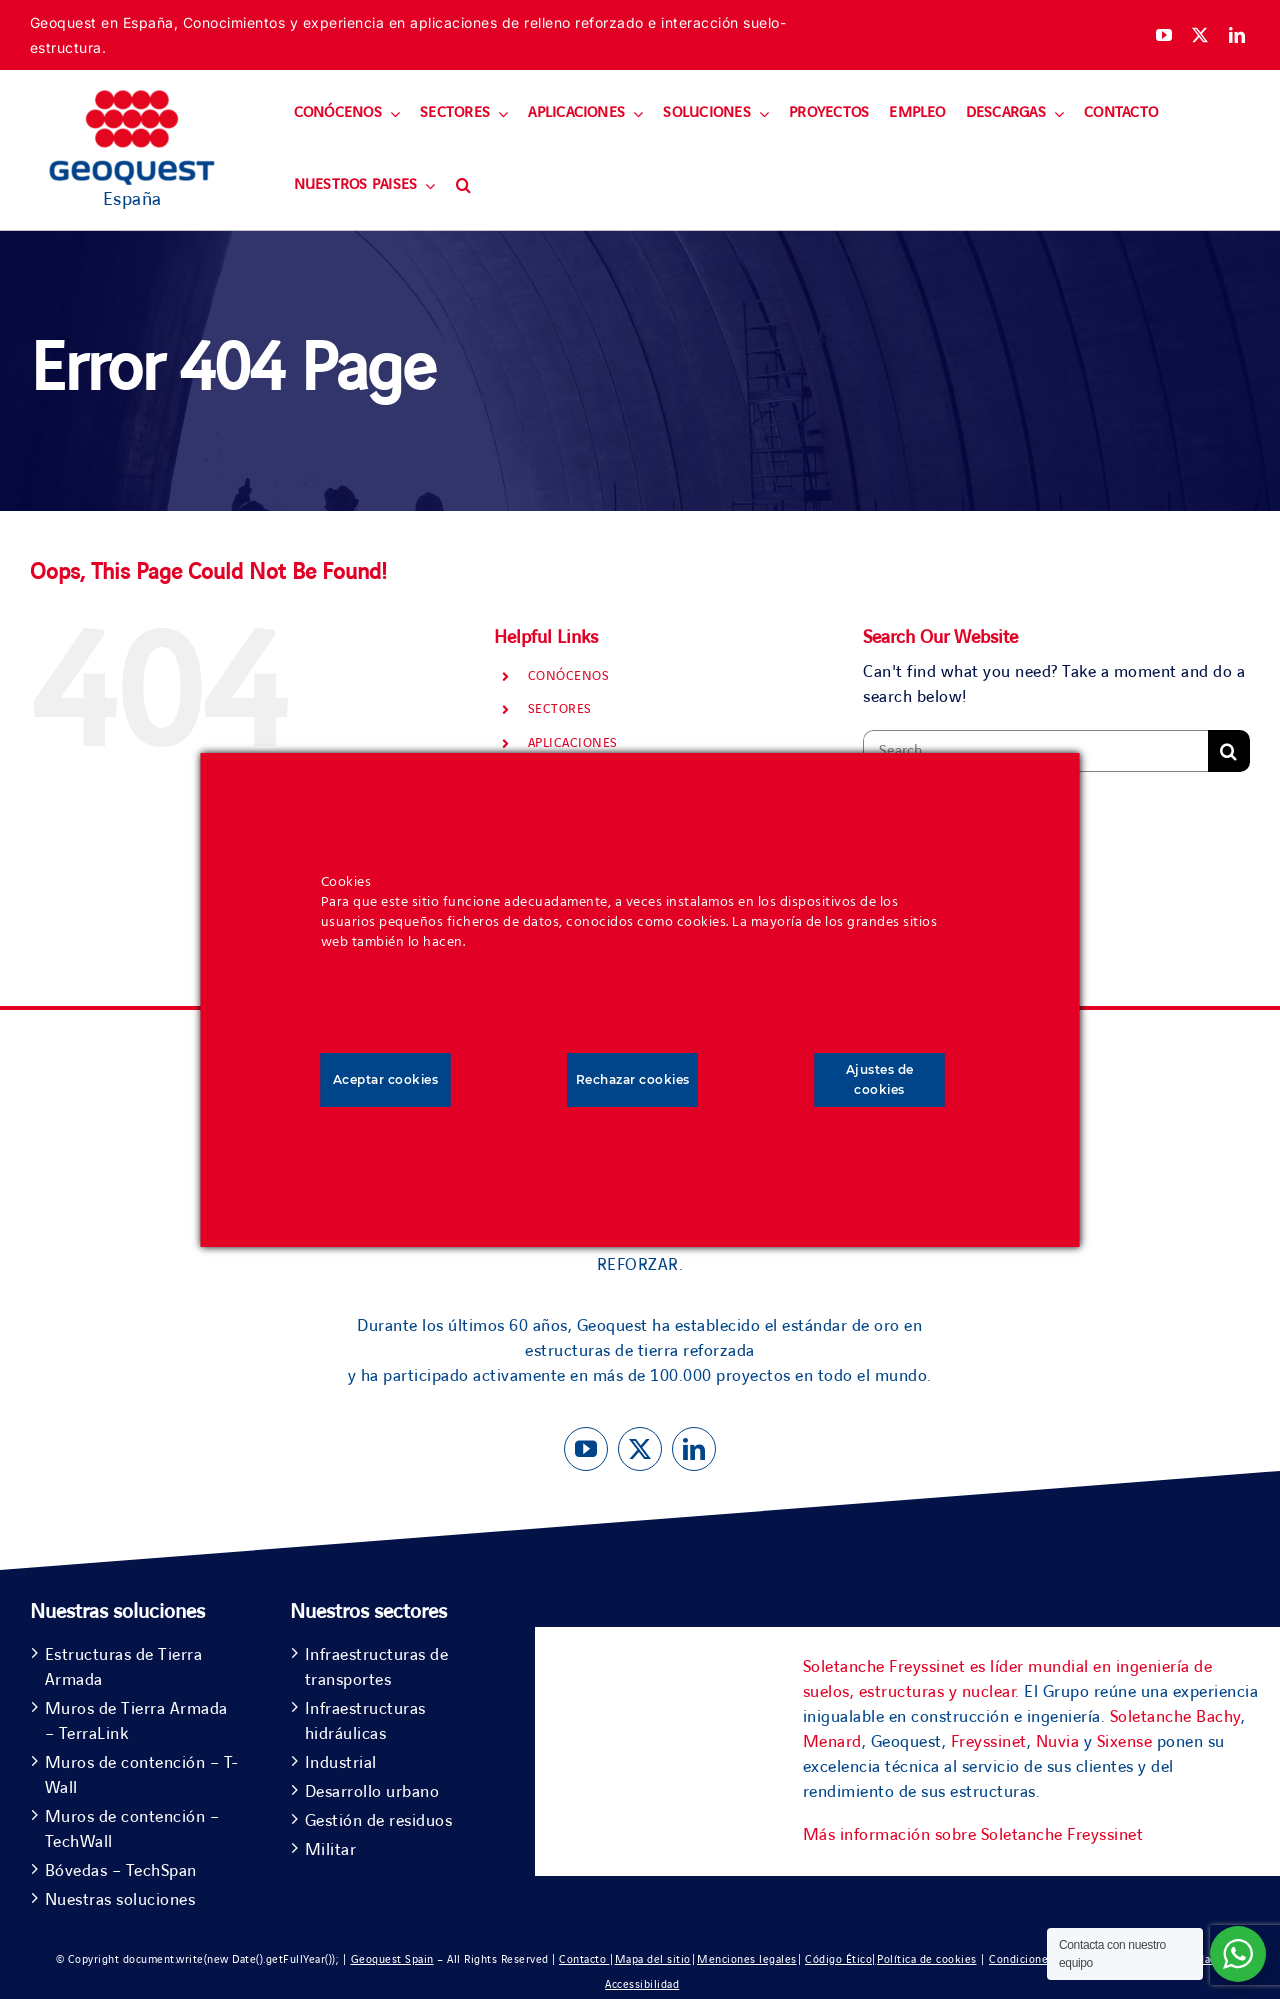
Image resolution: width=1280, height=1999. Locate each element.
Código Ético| (840, 1959)
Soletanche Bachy (1175, 1717)
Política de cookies (927, 1959)
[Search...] (1035, 751)
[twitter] (1200, 35)
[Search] (1229, 751)
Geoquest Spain (392, 1959)
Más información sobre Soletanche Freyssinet (973, 1835)
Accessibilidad (642, 1984)
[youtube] (1164, 35)
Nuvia (1058, 1742)
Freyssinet (989, 1742)
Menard (832, 1742)
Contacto (584, 1959)
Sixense (1125, 1742)
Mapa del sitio (653, 1959)
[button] (463, 186)
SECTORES (560, 709)
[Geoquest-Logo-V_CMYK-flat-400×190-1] (132, 99)
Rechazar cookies (633, 1079)
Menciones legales (747, 1959)
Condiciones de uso (1040, 1959)
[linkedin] (1237, 35)
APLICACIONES (573, 743)
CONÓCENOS (569, 676)
